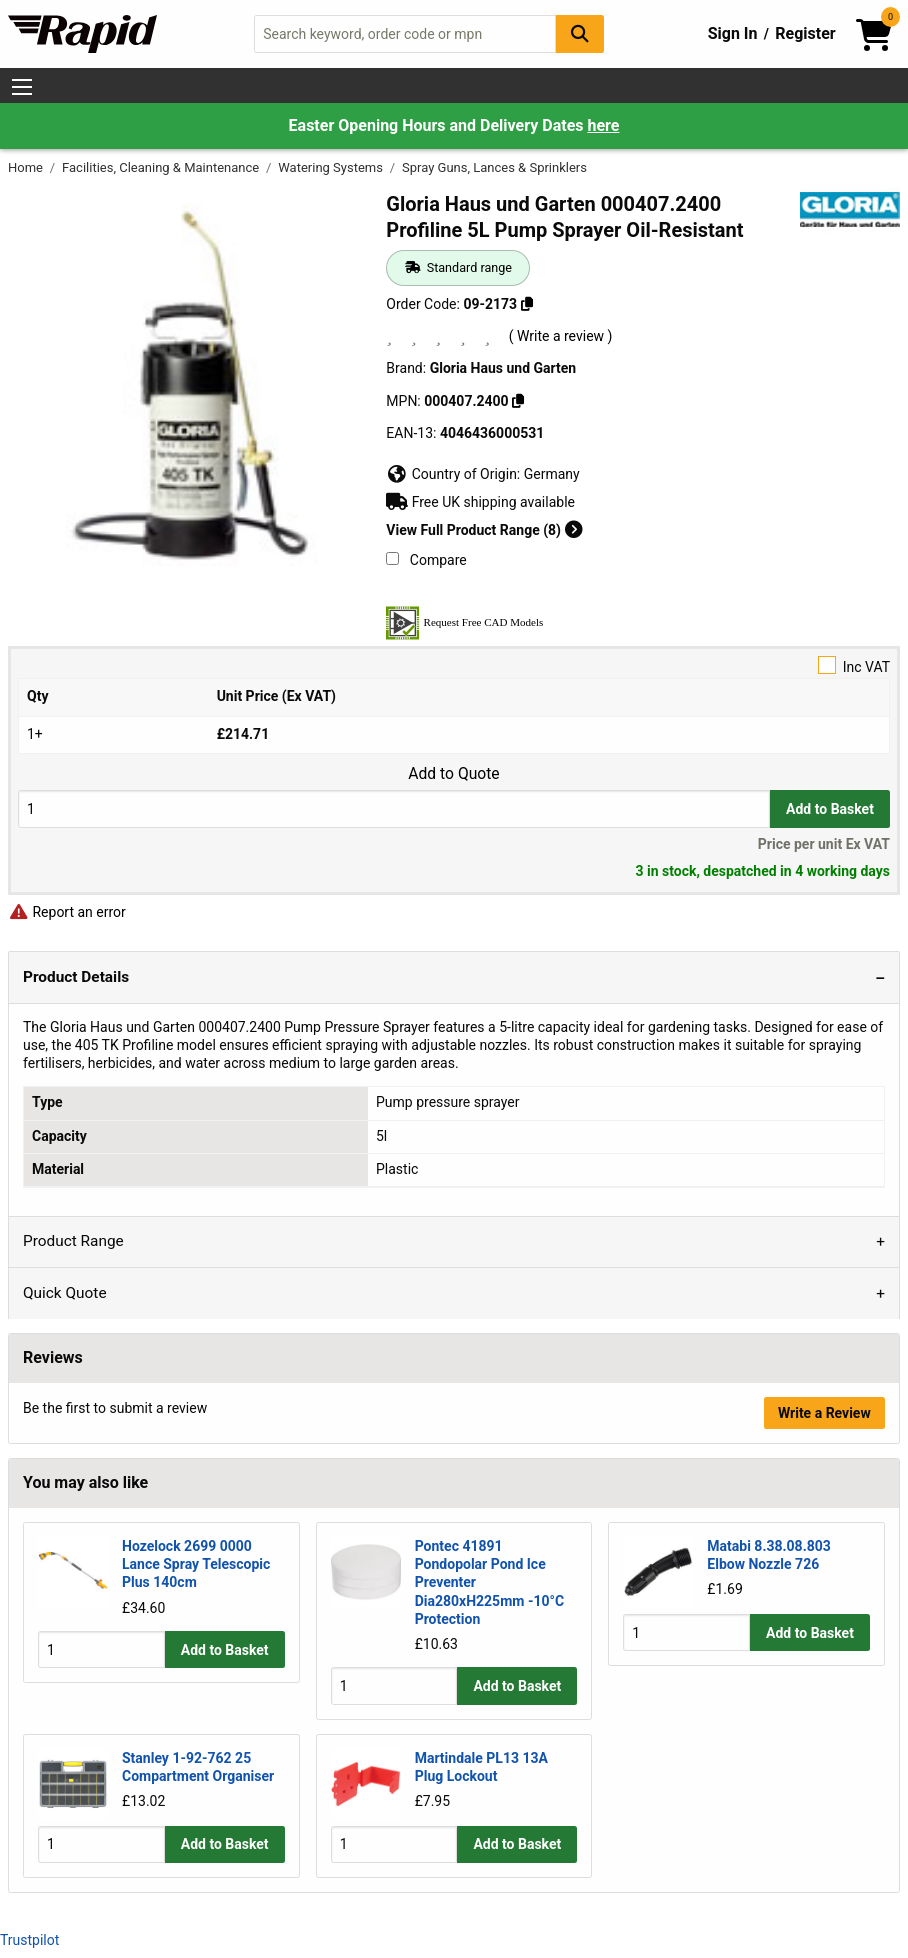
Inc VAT (454, 665)
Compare (426, 560)
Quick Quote (65, 1293)
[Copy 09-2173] (527, 304)
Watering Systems (332, 167)
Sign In (733, 33)
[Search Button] (580, 33)
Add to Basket (830, 809)
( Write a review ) (561, 336)
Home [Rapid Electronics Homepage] (27, 167)
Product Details (76, 977)
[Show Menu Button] (22, 87)
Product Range (73, 1241)
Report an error (67, 912)
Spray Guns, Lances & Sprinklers (494, 167)
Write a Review (824, 1413)
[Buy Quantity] (394, 808)
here (603, 125)
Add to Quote (453, 774)
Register (805, 33)
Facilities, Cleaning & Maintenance (162, 167)
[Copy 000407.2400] (518, 401)
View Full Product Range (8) (484, 530)
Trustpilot (29, 1940)
